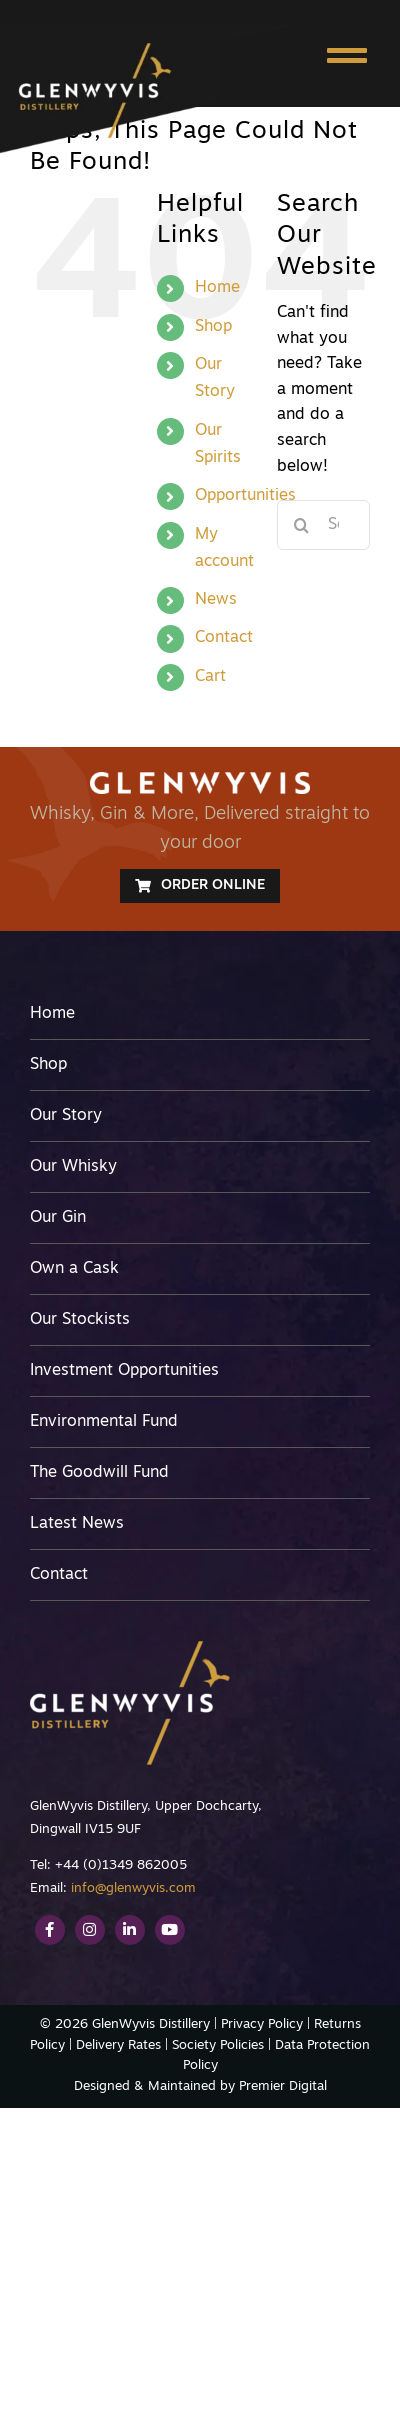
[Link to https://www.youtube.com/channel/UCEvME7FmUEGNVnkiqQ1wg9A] (170, 1930)
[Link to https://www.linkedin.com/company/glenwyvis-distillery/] (130, 1930)
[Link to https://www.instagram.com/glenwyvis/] (90, 1930)
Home (217, 288)
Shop (213, 327)
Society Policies (218, 2045)
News (216, 600)
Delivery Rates (118, 2045)
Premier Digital (283, 2086)
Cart (210, 677)
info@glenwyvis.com (133, 1888)
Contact (224, 638)
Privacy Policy (262, 2024)
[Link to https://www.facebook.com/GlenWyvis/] (50, 1930)
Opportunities (245, 496)
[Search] (302, 525)
